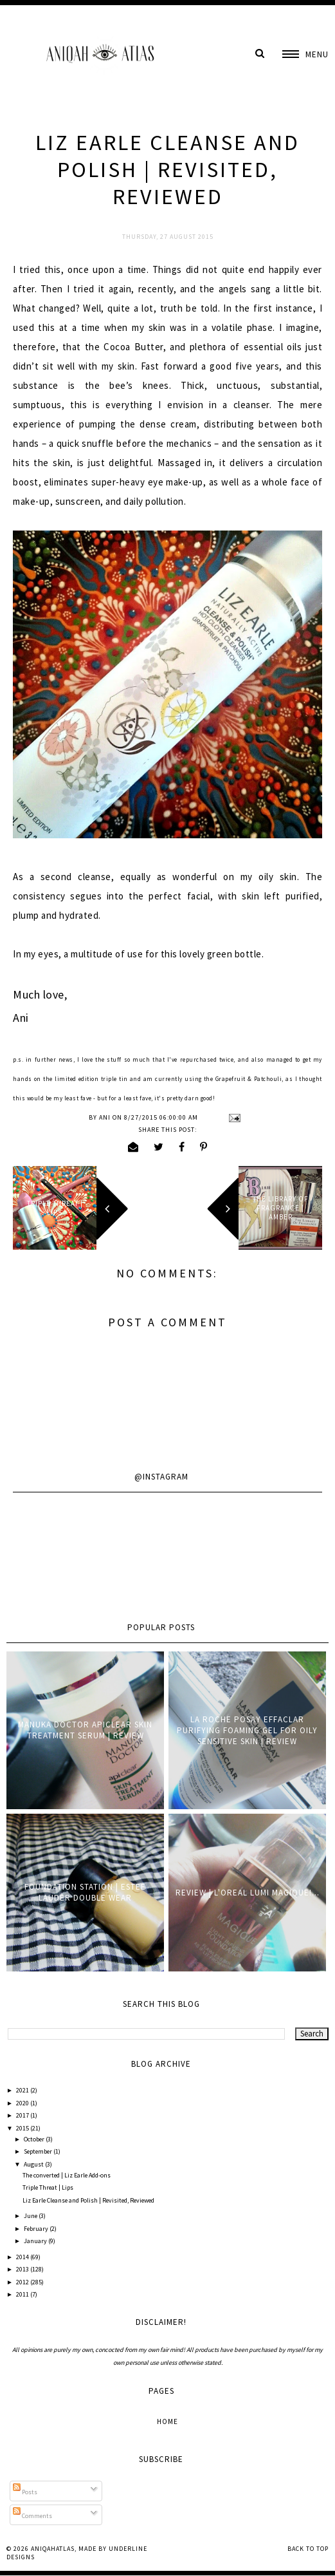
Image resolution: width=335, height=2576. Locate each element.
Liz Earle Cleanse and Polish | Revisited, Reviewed (88, 2200)
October (35, 2139)
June (31, 2216)
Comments (32, 2516)
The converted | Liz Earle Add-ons (67, 2175)
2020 (23, 2103)
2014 (23, 2257)
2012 (23, 2282)
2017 (23, 2115)
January (36, 2241)
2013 (23, 2269)
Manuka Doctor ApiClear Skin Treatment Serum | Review (85, 1730)
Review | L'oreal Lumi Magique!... (248, 1892)
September (38, 2151)
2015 (23, 2128)
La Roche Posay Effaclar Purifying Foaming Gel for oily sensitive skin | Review (247, 1730)
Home (167, 2421)
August (34, 2164)
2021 (23, 2090)
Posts (25, 2492)
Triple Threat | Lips (48, 2187)
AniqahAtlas (53, 2548)
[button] (305, 54)
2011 (23, 2294)
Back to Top (308, 2548)
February (37, 2228)
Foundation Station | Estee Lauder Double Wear (85, 1892)
